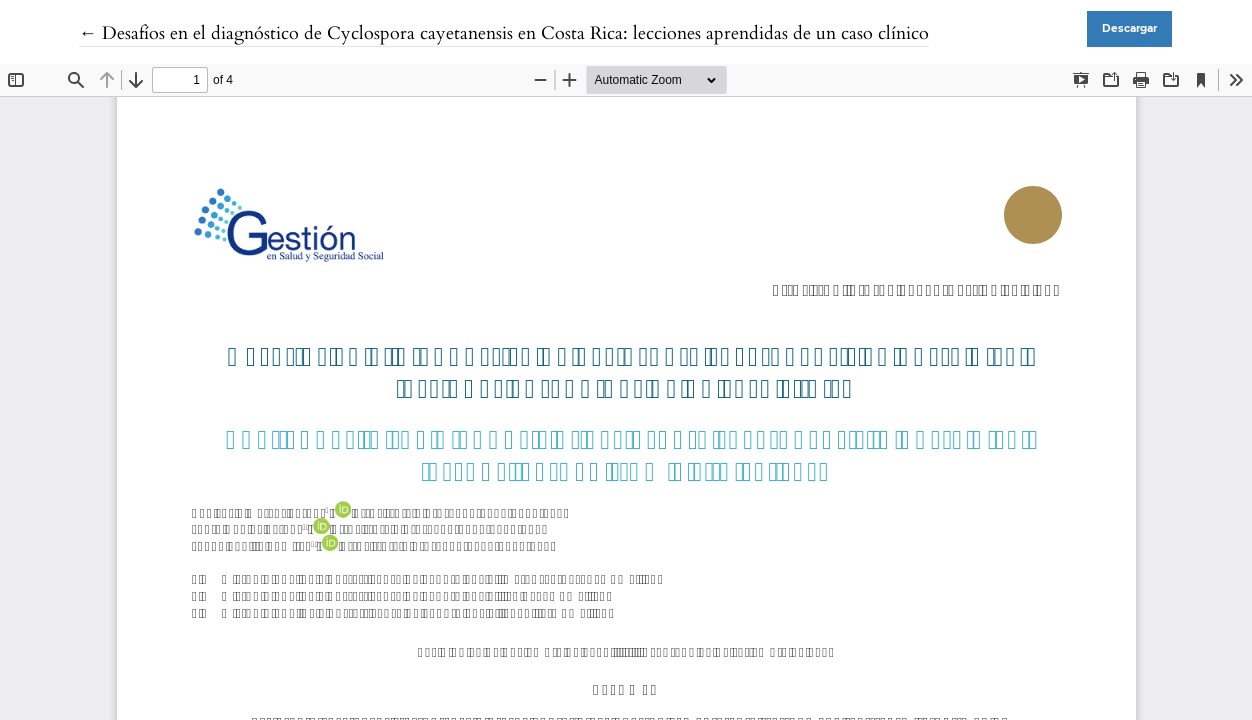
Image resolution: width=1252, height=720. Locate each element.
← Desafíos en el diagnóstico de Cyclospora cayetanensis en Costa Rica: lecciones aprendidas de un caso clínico (504, 33)
